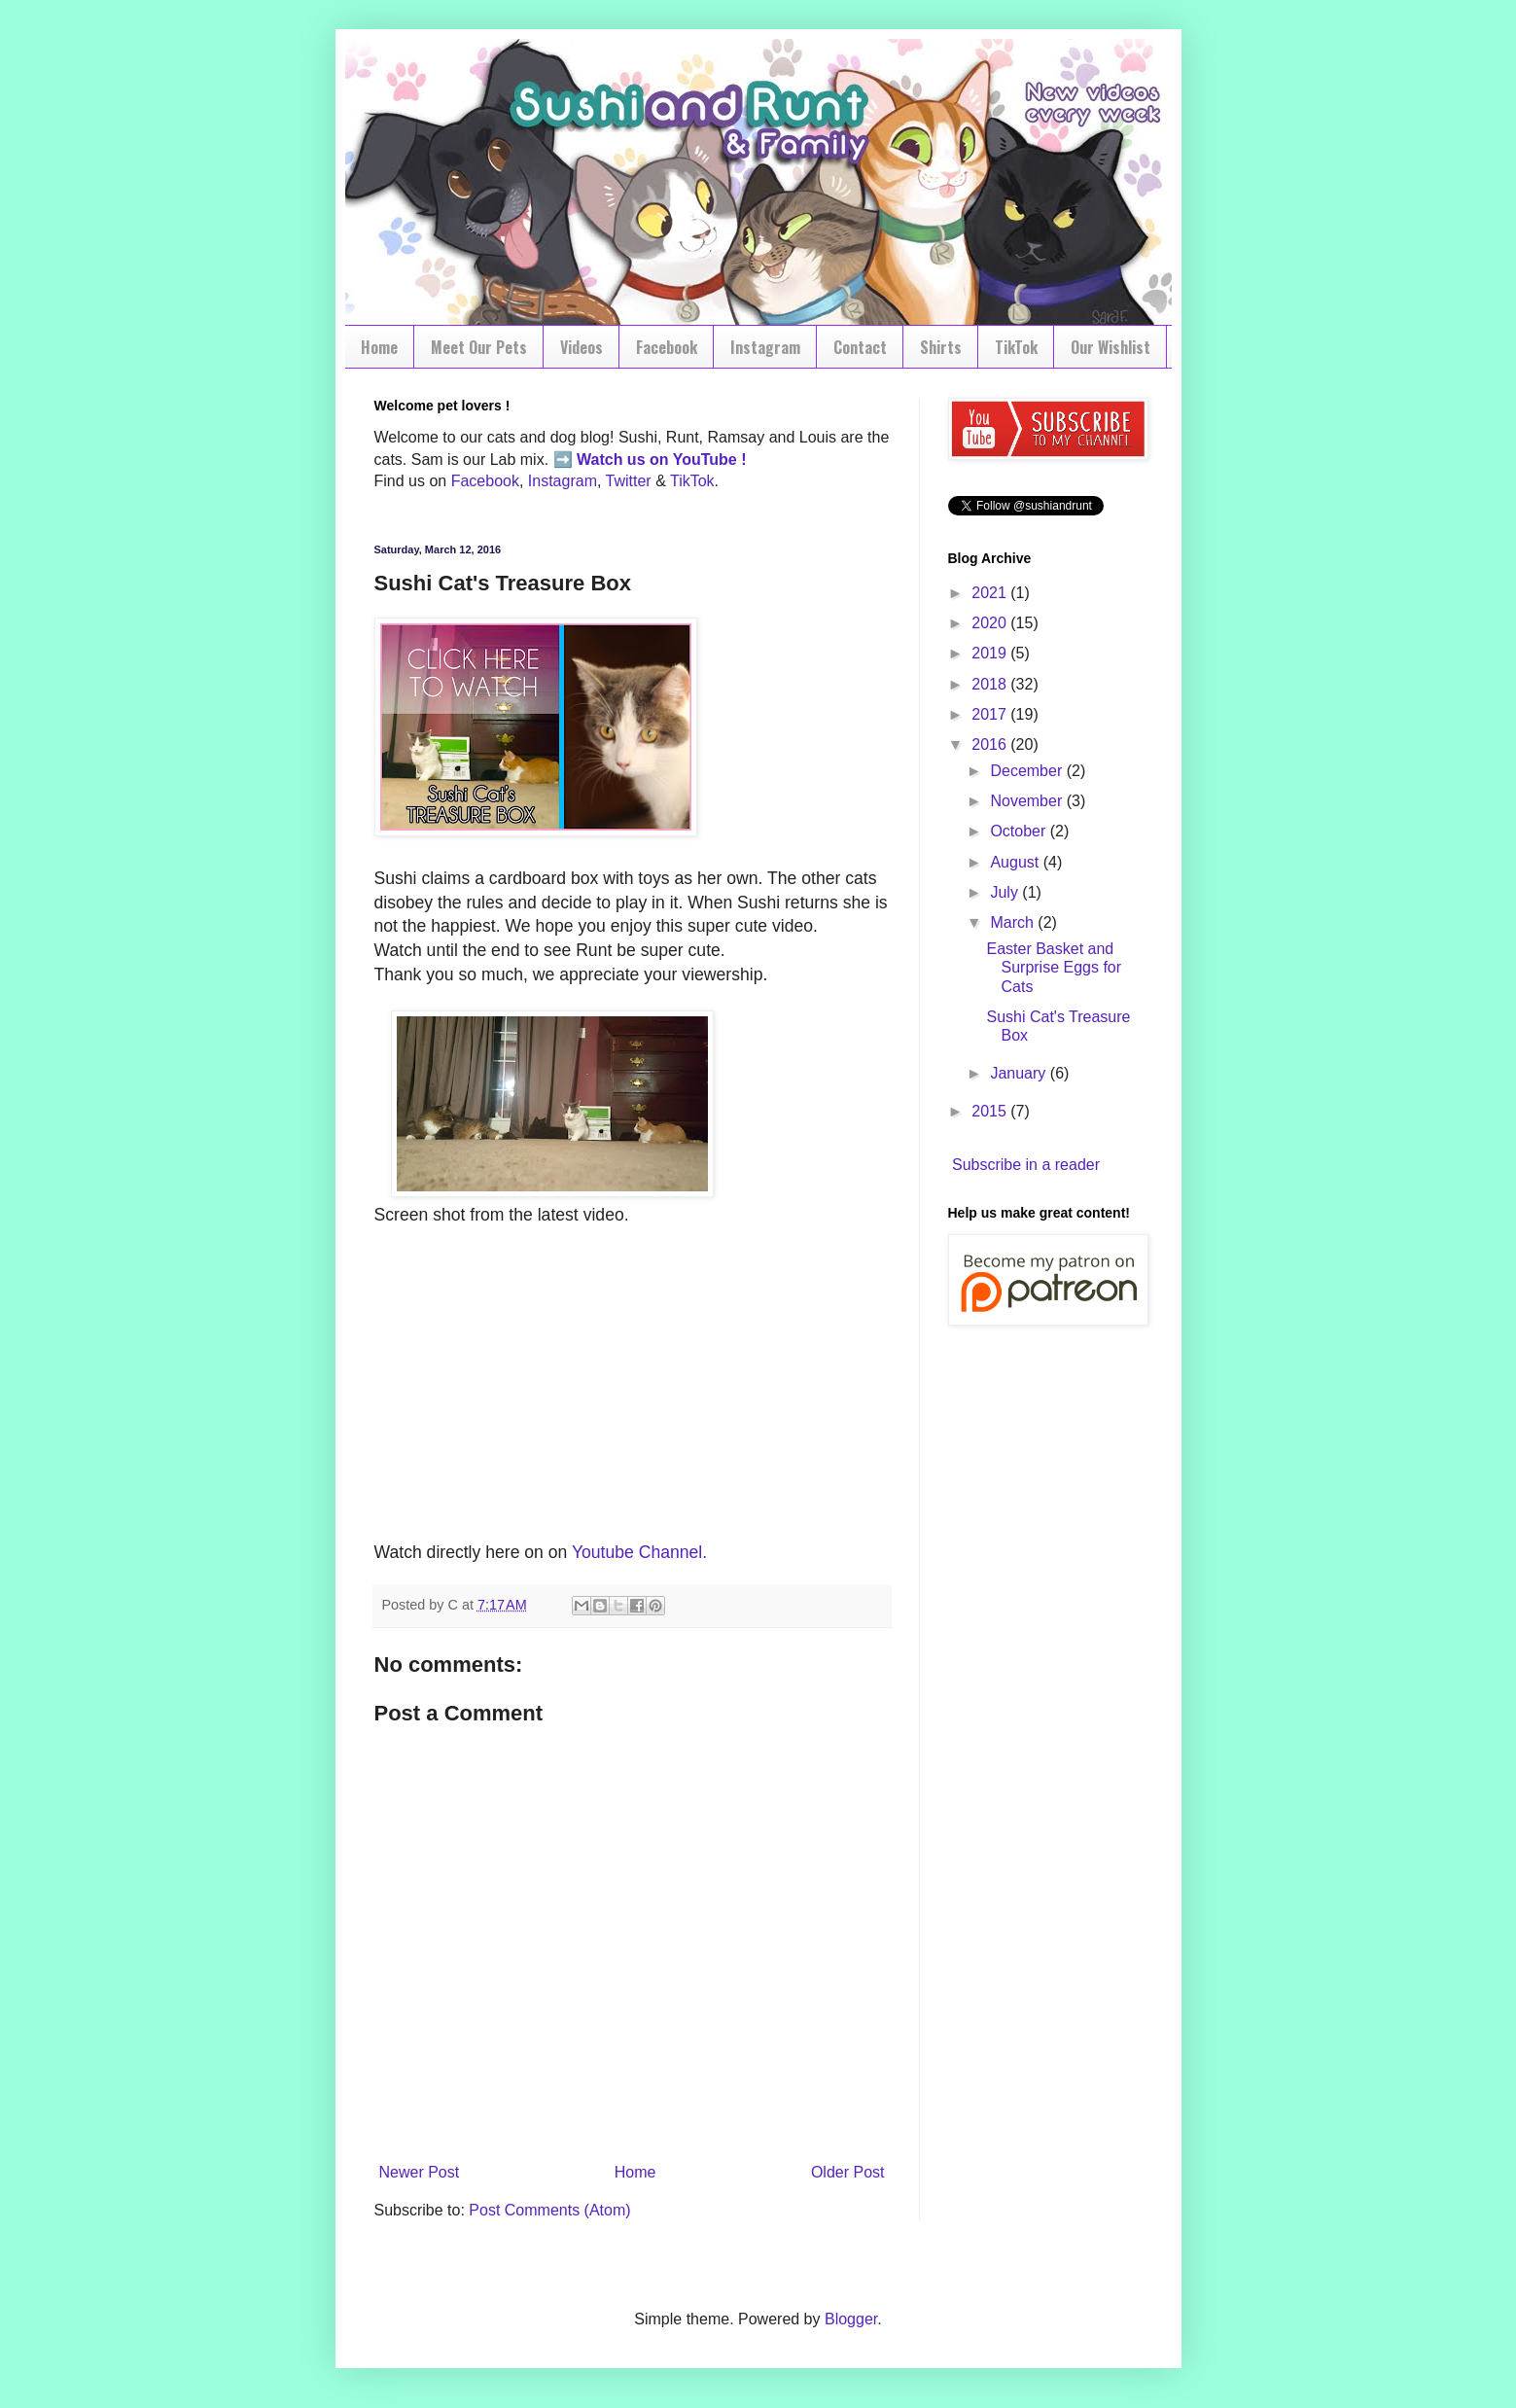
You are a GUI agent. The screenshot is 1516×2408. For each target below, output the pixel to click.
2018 (990, 684)
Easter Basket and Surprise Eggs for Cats (1053, 967)
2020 (990, 623)
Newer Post (419, 2172)
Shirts (941, 347)
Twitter (629, 481)
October (1019, 831)
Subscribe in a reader (1026, 1164)
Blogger (851, 2319)
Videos (581, 347)
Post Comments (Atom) (549, 2210)
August (1016, 862)
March (1014, 922)
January (1019, 1073)
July (1006, 892)
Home (379, 347)
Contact (860, 347)
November (1028, 801)
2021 (990, 592)
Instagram (765, 347)
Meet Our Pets (479, 347)
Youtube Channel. (639, 1552)
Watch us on (623, 459)
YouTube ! (708, 459)
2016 (990, 744)
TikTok (1016, 347)
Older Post (848, 2172)
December (1028, 770)
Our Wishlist (1110, 347)
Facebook (666, 347)
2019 (990, 653)
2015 (990, 1111)
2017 (990, 714)
